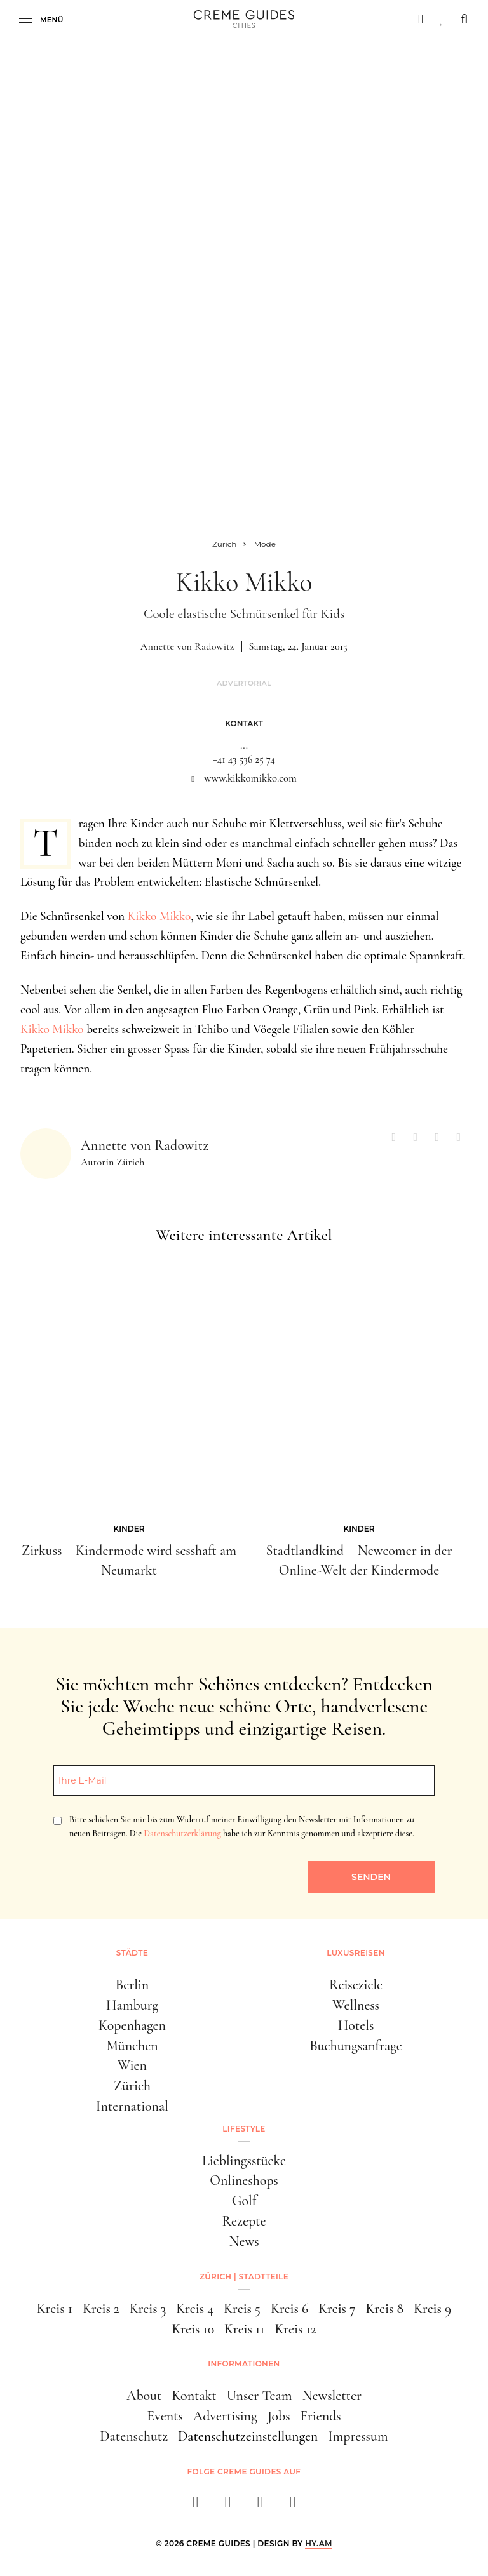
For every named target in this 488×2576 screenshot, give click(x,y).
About (143, 2395)
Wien (132, 2065)
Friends (321, 2416)
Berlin (132, 1985)
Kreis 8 (384, 2308)
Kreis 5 (242, 2308)
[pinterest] (260, 2506)
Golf (244, 2200)
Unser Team (259, 2395)
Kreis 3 (148, 2308)
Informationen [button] (244, 2363)
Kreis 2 (101, 2308)
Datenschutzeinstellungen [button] (248, 2436)
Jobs (279, 2416)
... (244, 745)
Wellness (355, 2005)
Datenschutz (134, 2436)
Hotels (356, 2025)
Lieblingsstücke (244, 2160)
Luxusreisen (356, 1953)
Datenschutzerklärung (182, 1833)
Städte (132, 1953)
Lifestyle (243, 2128)
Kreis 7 (336, 2308)
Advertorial (244, 683)
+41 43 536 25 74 (244, 759)
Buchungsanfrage (355, 2046)
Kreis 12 (295, 2329)
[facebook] (195, 2506)
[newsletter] (292, 2506)
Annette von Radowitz (187, 646)
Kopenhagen (132, 2025)
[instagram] (228, 2506)
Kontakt (194, 2395)
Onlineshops (244, 2180)
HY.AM (318, 2543)
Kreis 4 (195, 2308)
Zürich (132, 2086)
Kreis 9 (432, 2308)
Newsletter (332, 2395)
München (132, 2046)
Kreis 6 (289, 2308)
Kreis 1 (54, 2308)
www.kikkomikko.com (250, 778)
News (244, 2241)
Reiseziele (356, 1985)
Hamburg (132, 2005)
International (132, 2106)
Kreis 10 (193, 2329)
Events (165, 2416)
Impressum (358, 2436)
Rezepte (244, 2221)
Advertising (225, 2416)
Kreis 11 (244, 2329)
